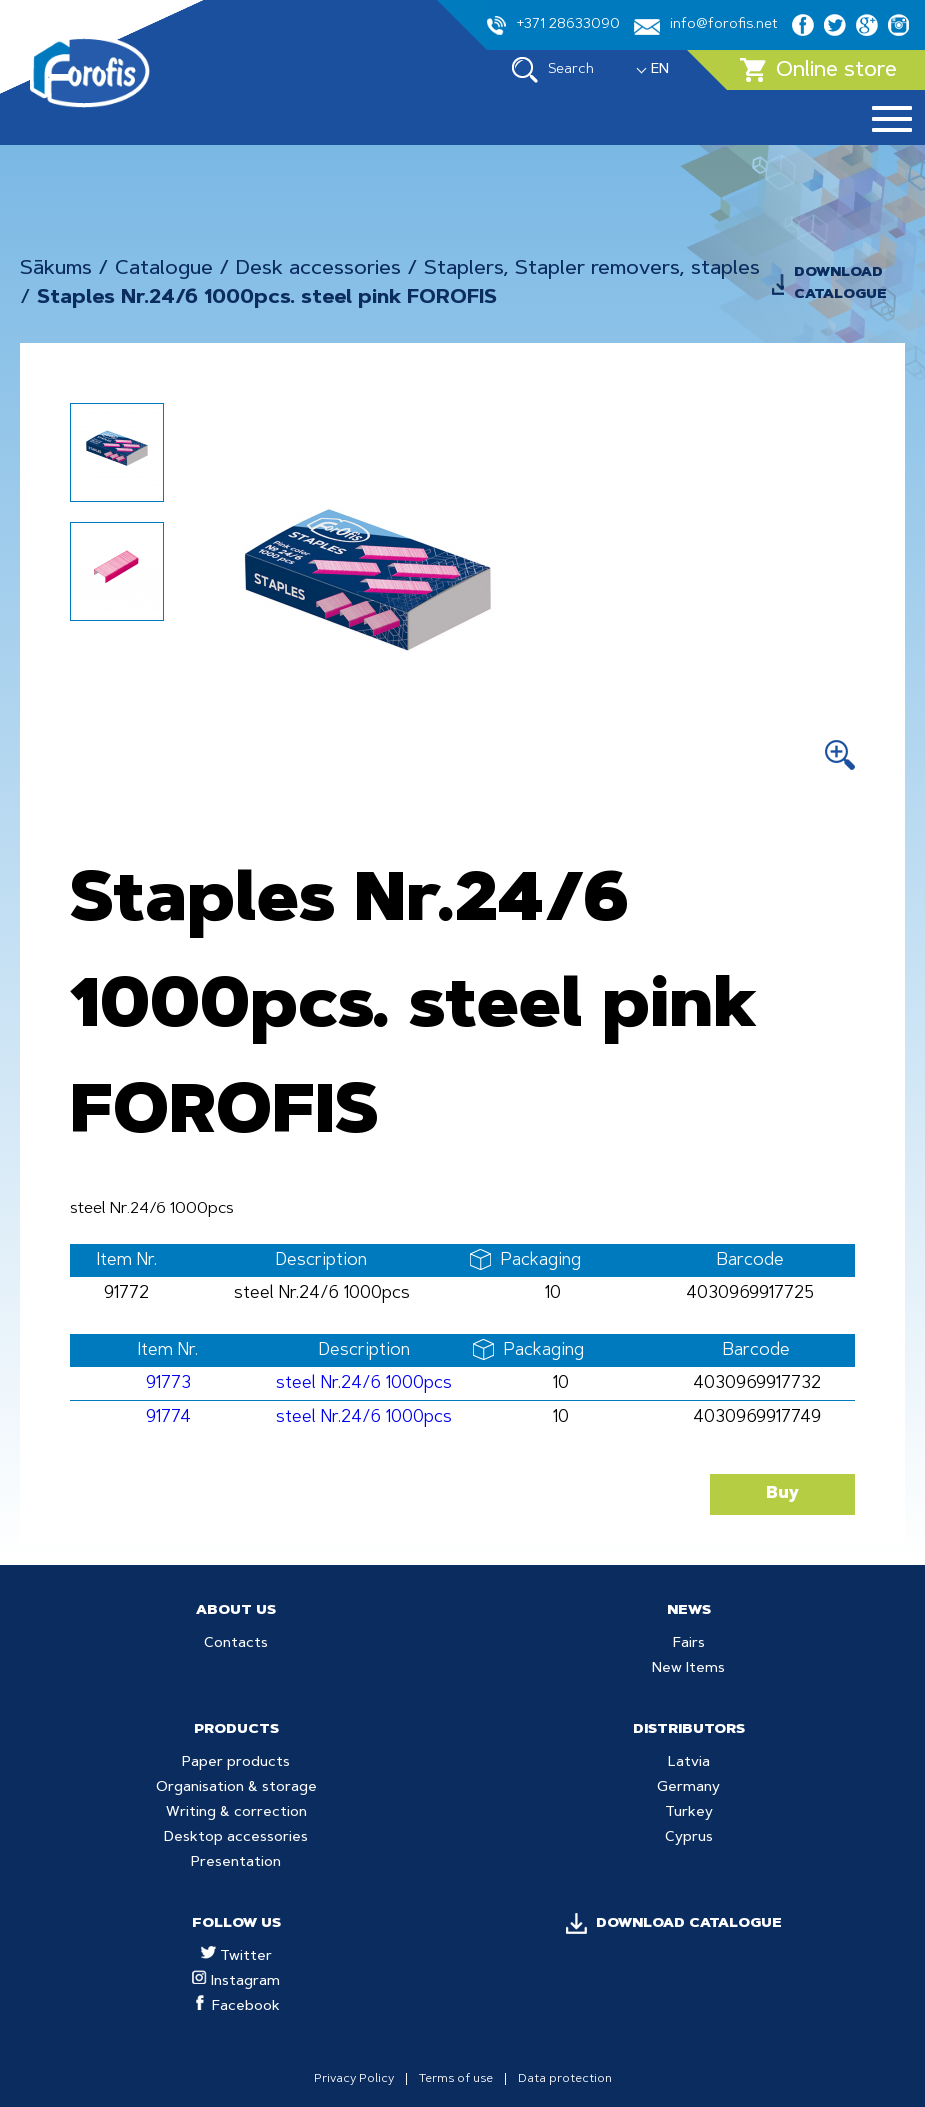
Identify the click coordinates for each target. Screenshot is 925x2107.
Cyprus (689, 1838)
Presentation (236, 1863)
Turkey (689, 1813)
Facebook (236, 2007)
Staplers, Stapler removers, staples (592, 269)
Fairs (689, 1644)
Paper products (236, 1763)
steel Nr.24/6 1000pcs (364, 1383)
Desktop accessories (236, 1838)
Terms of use (456, 2079)
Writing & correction (236, 1813)
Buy (782, 1494)
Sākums (56, 269)
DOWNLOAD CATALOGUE (840, 284)
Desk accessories (318, 269)
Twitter (236, 1957)
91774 (168, 1417)
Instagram (236, 1982)
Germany (688, 1788)
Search (553, 70)
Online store (818, 70)
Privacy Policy (354, 2079)
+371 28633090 (553, 25)
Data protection (565, 2079)
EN (660, 70)
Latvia (689, 1763)
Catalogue (164, 269)
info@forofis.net (706, 26)
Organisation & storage (236, 1788)
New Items (688, 1669)
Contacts (236, 1644)
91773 (168, 1383)
